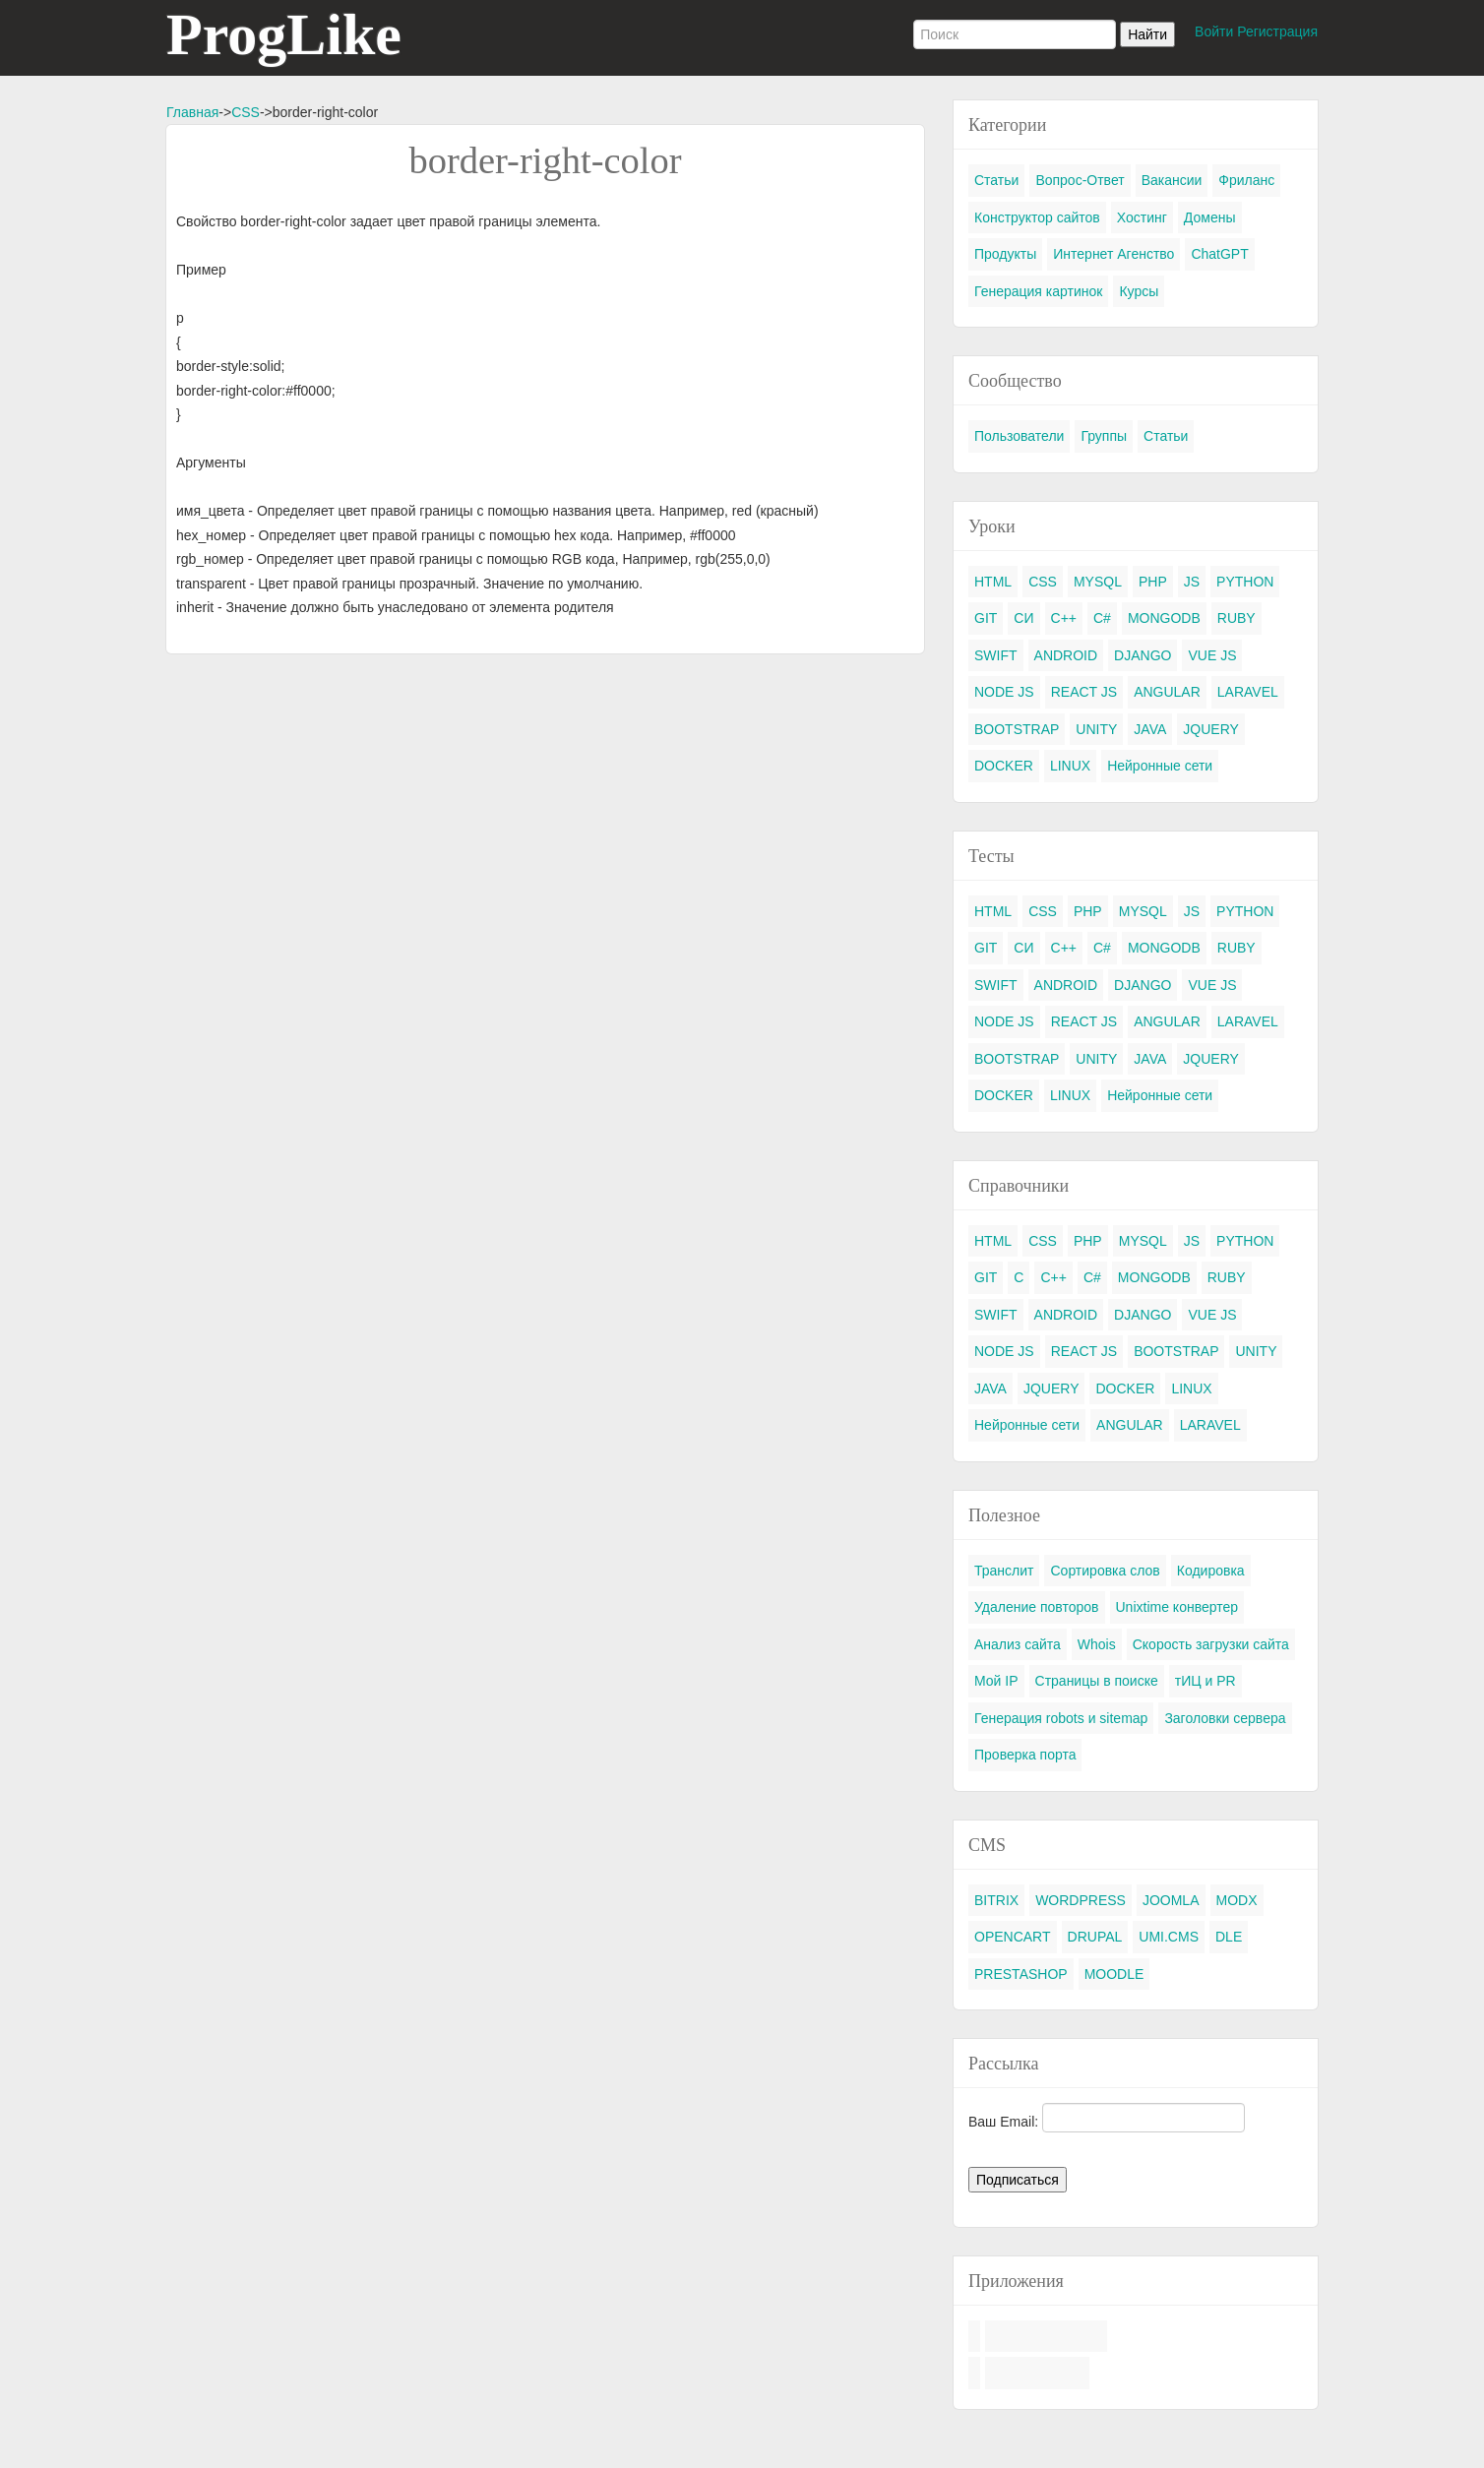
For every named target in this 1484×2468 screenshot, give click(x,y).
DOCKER (1003, 765)
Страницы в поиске (1096, 1681)
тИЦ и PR (1205, 1681)
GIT (985, 618)
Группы (1104, 436)
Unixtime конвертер (1177, 1607)
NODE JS (1004, 692)
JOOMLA (1171, 1900)
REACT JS (1084, 692)
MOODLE (1114, 1974)
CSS (245, 112)
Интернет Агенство (1113, 254)
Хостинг (1142, 217)
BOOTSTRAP (1016, 729)
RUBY (1236, 618)
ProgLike (284, 34)
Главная (192, 112)
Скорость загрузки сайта (1211, 1644)
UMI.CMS (1169, 1936)
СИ (1023, 618)
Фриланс (1246, 180)
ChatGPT (1219, 254)
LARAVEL (1247, 692)
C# (1102, 618)
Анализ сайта (1017, 1644)
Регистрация (1277, 31)
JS (1192, 581)
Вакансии (1172, 180)
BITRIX (996, 1900)
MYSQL (1098, 581)
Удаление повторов (1036, 1607)
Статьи (996, 180)
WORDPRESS (1080, 1900)
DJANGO (1142, 655)
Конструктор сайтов (1037, 217)
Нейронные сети (1159, 765)
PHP (1153, 581)
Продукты (1005, 254)
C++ (1064, 618)
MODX (1237, 1900)
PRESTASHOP (1021, 1974)
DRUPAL (1095, 1936)
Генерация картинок (1038, 291)
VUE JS (1212, 655)
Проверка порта (1025, 1754)
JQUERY (1211, 729)
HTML (993, 581)
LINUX (1070, 765)
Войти (1214, 31)
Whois (1097, 1644)
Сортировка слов (1104, 1570)
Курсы (1138, 291)
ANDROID (1066, 655)
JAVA (1150, 729)
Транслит (1003, 1570)
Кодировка (1211, 1570)
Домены (1210, 217)
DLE (1228, 1936)
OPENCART (1012, 1936)
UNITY (1096, 729)
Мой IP (996, 1681)
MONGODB (1164, 618)
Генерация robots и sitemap (1060, 1718)
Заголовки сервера (1224, 1718)
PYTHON (1244, 581)
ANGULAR (1167, 692)
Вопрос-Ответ (1079, 180)
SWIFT (996, 655)
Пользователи (1019, 436)
